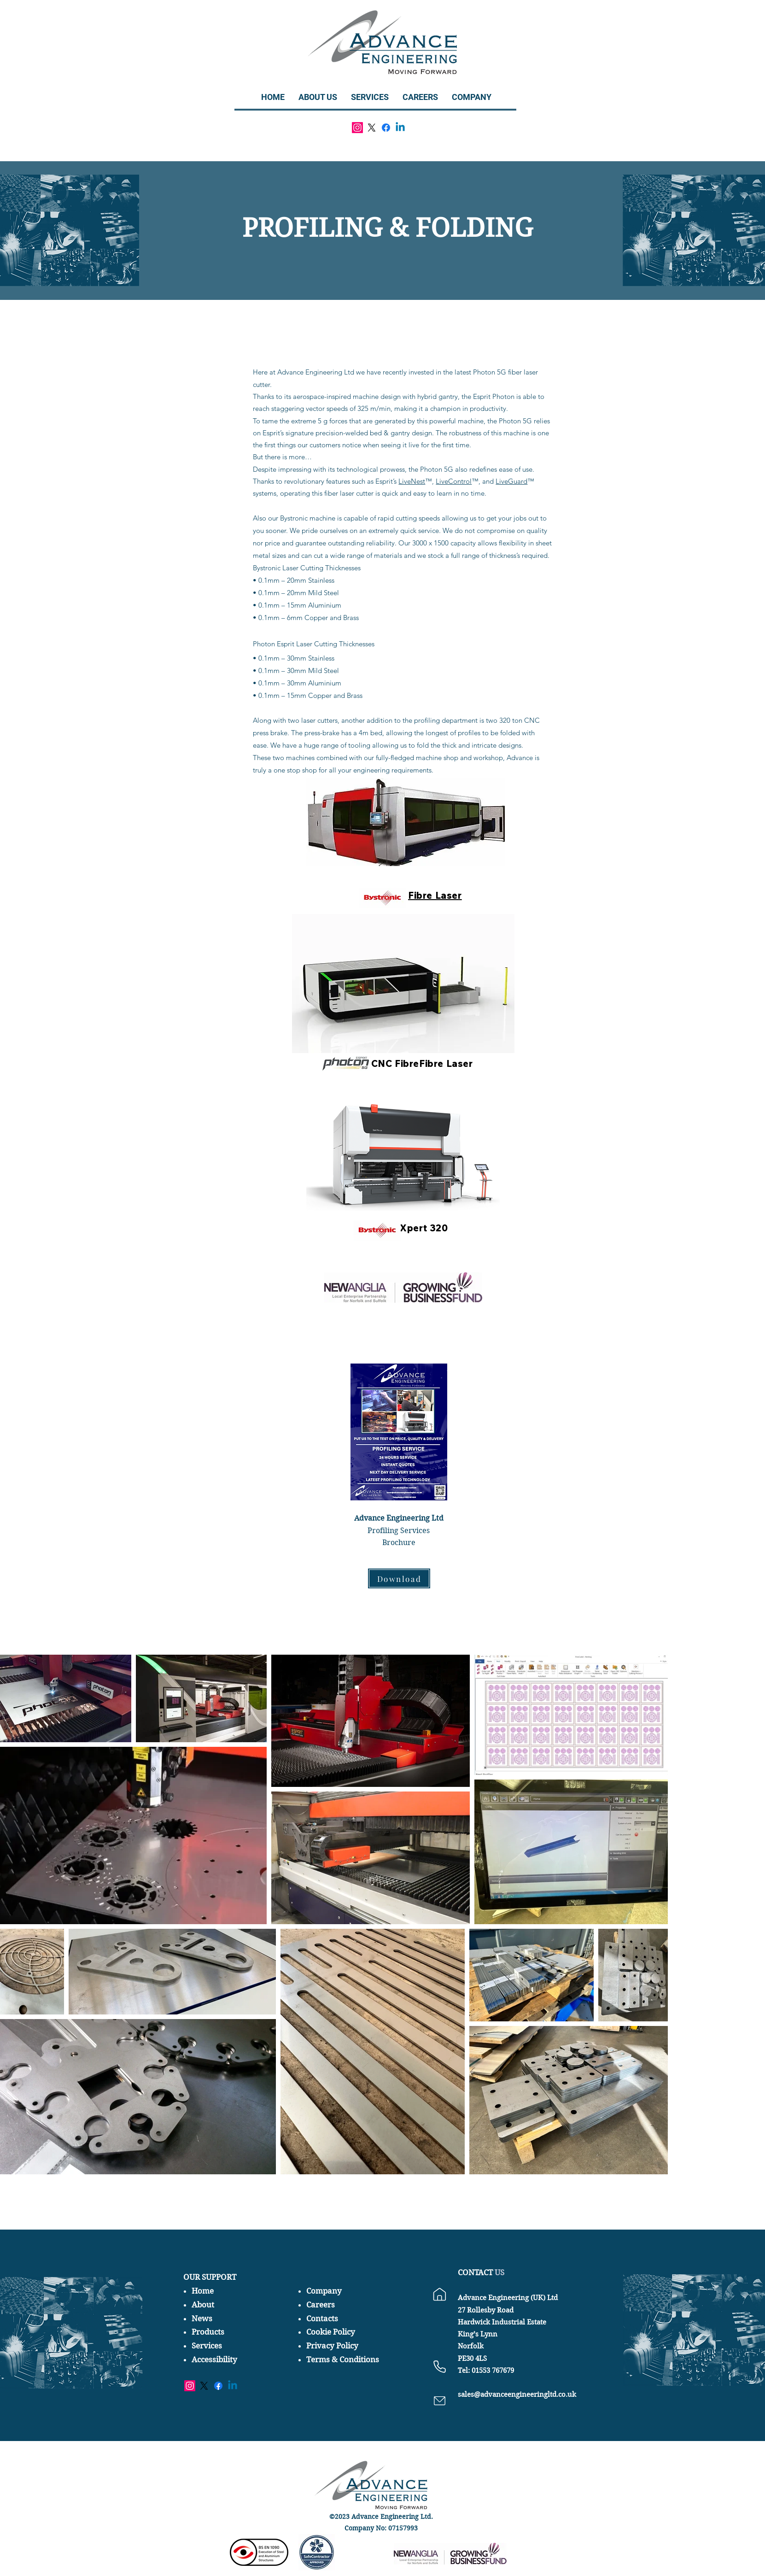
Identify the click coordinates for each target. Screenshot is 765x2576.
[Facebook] (385, 127)
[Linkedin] (400, 127)
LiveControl (454, 481)
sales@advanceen (487, 2394)
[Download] (399, 1578)
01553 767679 (492, 2370)
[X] (371, 127)
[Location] (439, 2294)
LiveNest (411, 481)
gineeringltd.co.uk (546, 2394)
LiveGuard (511, 481)
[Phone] (439, 2366)
